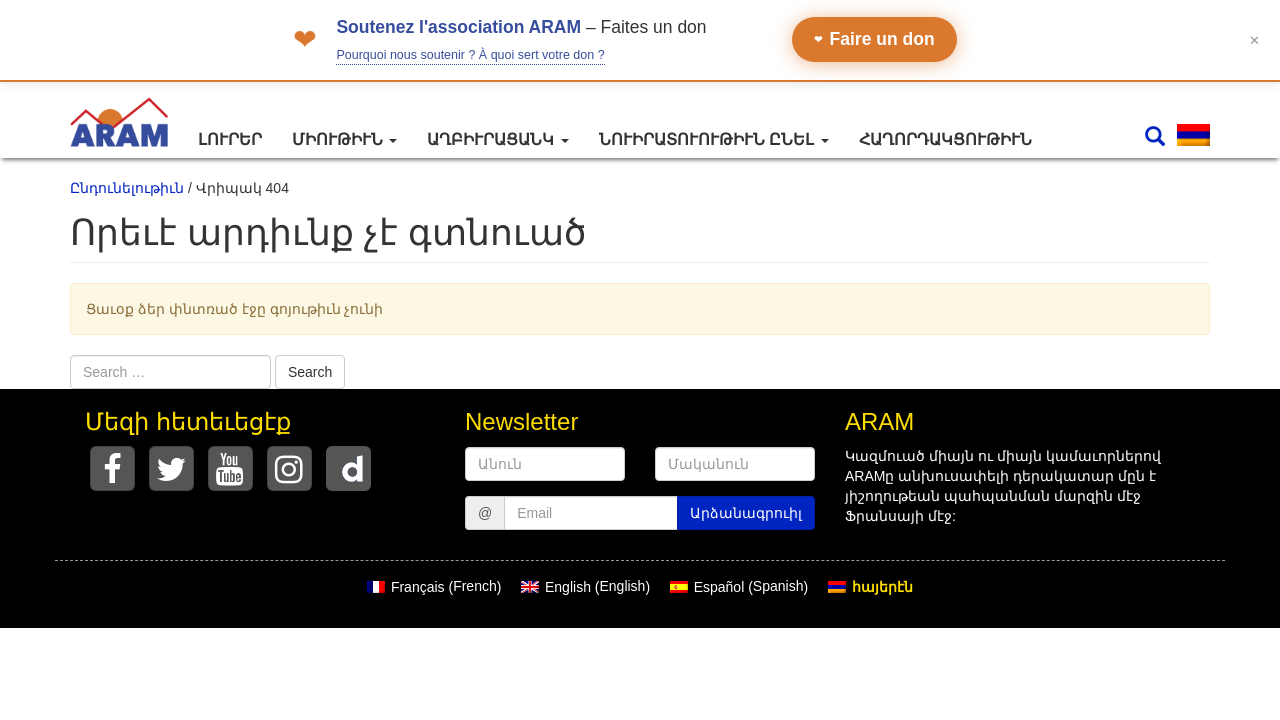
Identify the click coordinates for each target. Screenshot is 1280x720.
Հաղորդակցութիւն (945, 139)
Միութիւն (344, 139)
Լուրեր (230, 139)
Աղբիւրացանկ (497, 139)
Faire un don (874, 39)
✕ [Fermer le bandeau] (1254, 39)
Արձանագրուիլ (746, 513)
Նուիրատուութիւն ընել (714, 139)
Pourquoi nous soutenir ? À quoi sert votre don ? (470, 55)
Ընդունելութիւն (127, 188)
